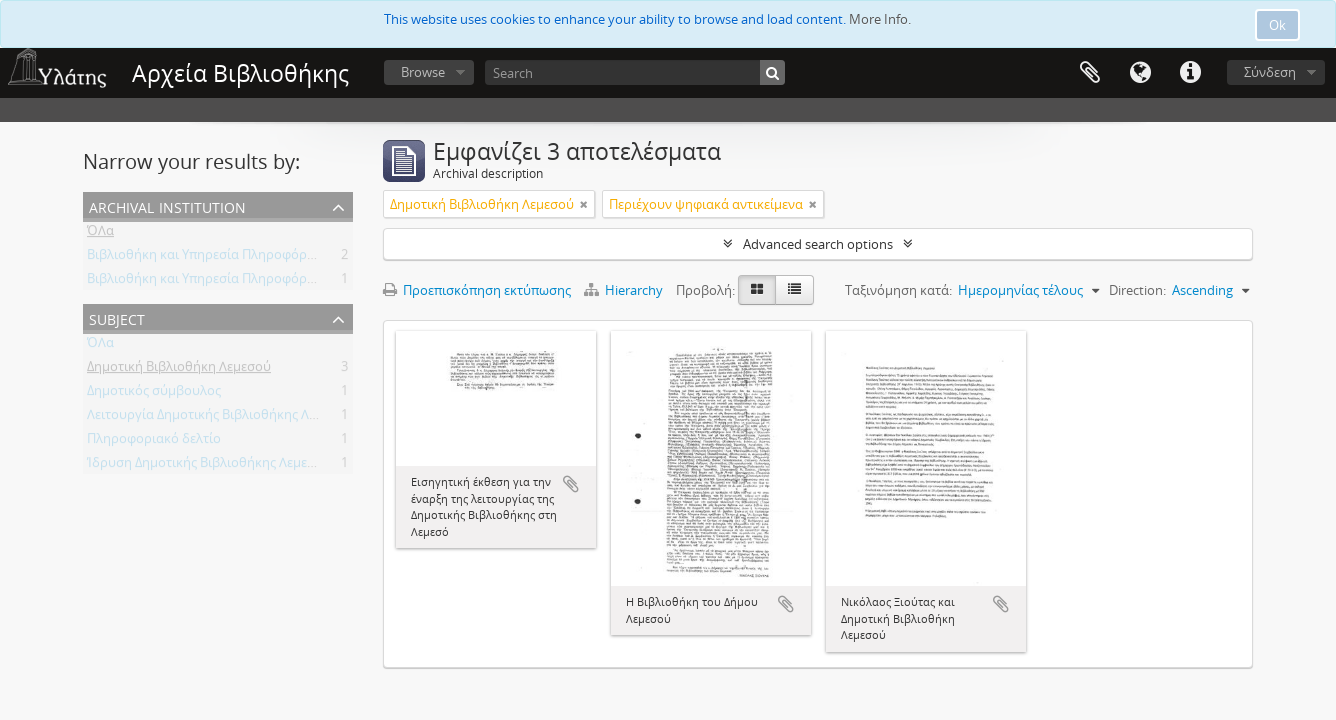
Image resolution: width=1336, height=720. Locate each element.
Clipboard (1090, 73)
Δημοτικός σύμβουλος (154, 394)
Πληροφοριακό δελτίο (154, 442)
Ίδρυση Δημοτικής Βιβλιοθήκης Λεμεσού (209, 466)
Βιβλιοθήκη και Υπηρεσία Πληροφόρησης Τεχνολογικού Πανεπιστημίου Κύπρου (328, 258)
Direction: (1137, 290)
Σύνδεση (1270, 72)
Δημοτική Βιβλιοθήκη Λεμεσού (179, 370)
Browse (423, 72)
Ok (1277, 25)
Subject (117, 317)
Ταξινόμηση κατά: (898, 290)
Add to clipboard (571, 484)
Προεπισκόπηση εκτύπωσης (477, 290)
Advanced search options (818, 244)
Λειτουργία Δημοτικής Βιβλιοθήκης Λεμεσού (220, 418)
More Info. (880, 19)
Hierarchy (625, 290)
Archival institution (167, 205)
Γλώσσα (1140, 73)
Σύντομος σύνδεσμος (1190, 73)
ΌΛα (100, 234)
